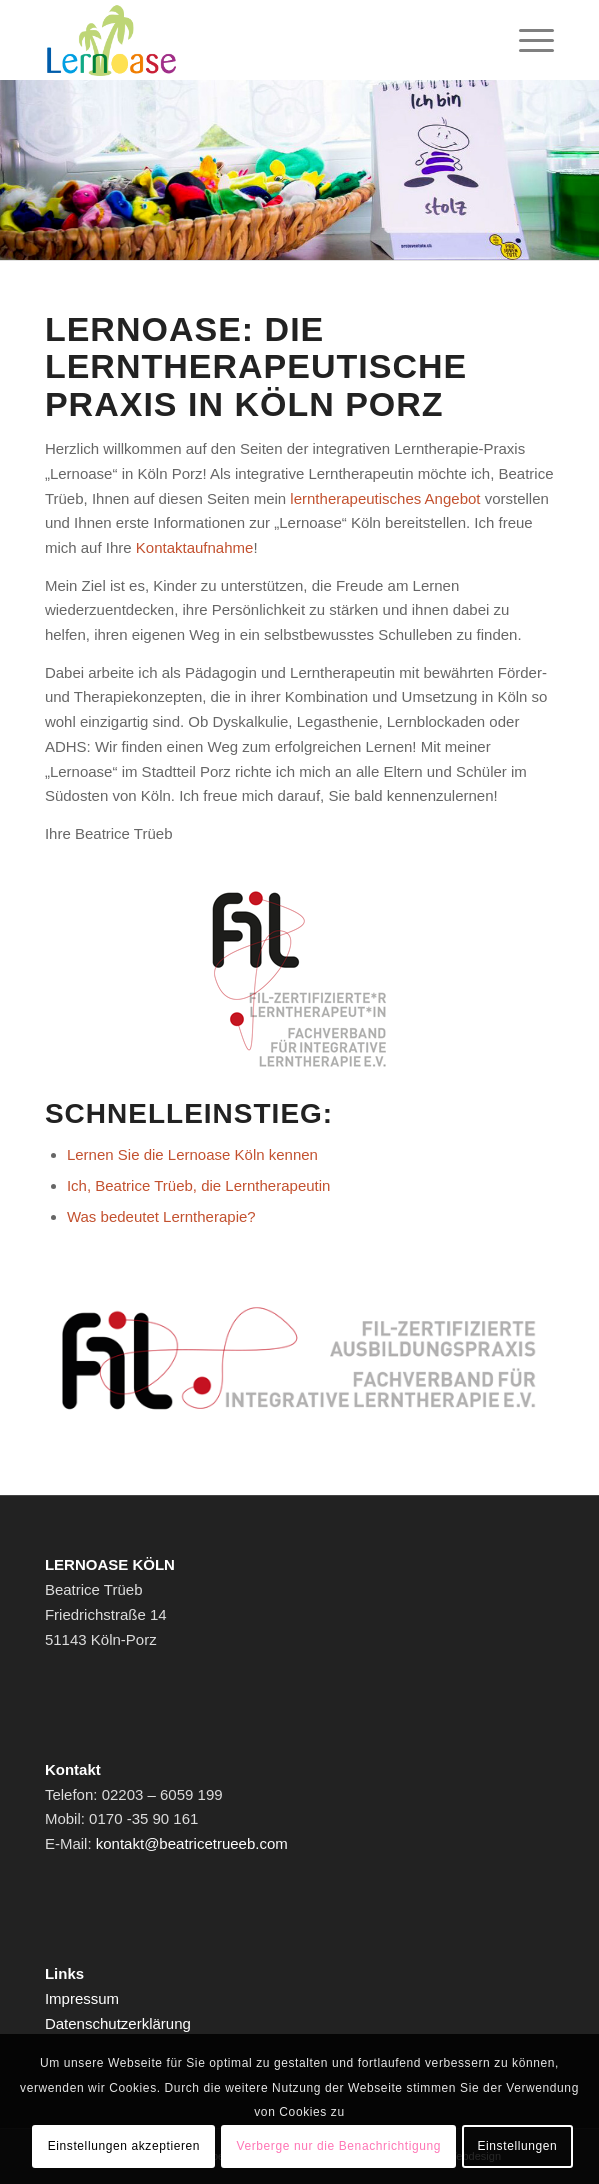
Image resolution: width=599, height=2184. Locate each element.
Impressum (82, 1998)
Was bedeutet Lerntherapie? (161, 1216)
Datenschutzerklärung (118, 2023)
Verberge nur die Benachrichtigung (338, 2146)
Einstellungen (517, 2146)
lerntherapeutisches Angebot (385, 498)
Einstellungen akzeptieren (124, 2146)
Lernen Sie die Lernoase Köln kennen (192, 1154)
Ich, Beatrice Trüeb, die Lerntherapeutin (199, 1185)
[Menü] (526, 40)
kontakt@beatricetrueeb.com (192, 1843)
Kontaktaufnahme (195, 547)
